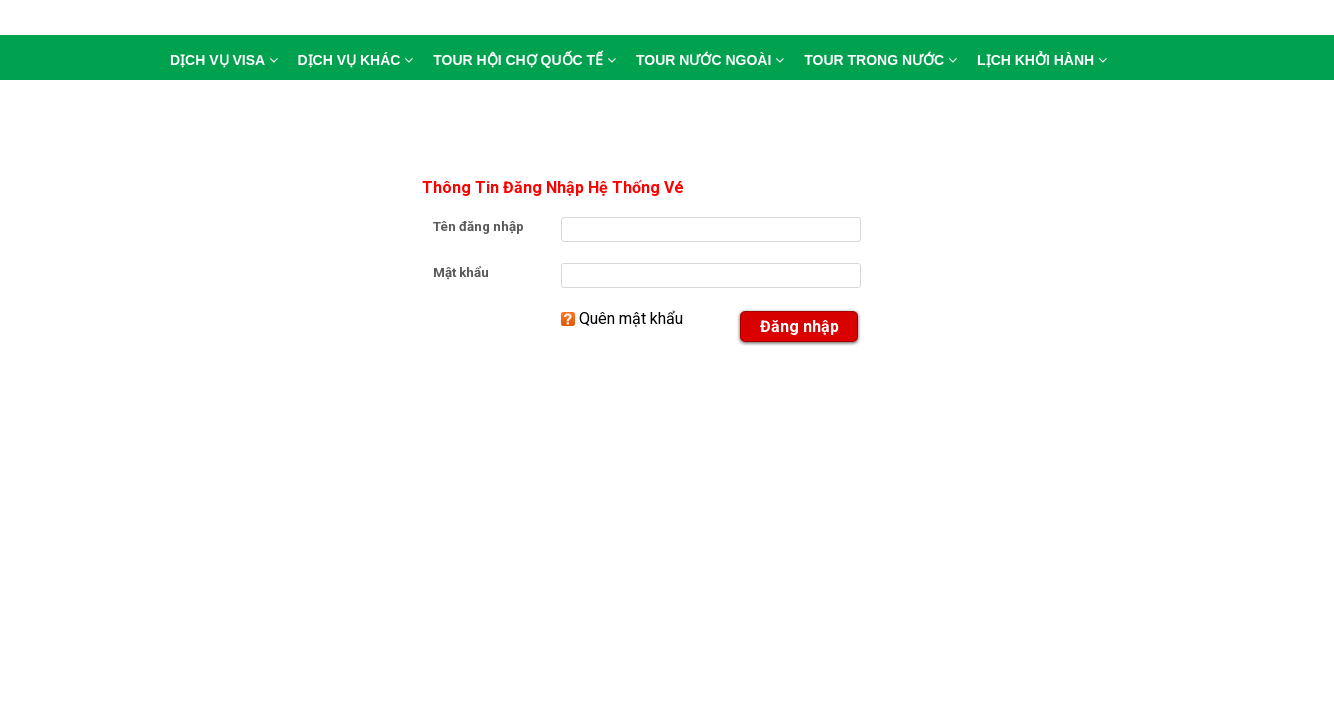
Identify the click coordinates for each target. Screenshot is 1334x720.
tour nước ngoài (710, 60)
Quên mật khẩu (631, 318)
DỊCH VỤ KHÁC (356, 60)
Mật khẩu (461, 272)
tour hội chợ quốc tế (524, 60)
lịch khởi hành (1042, 60)
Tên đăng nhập (478, 226)
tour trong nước (880, 60)
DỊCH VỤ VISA (224, 60)
